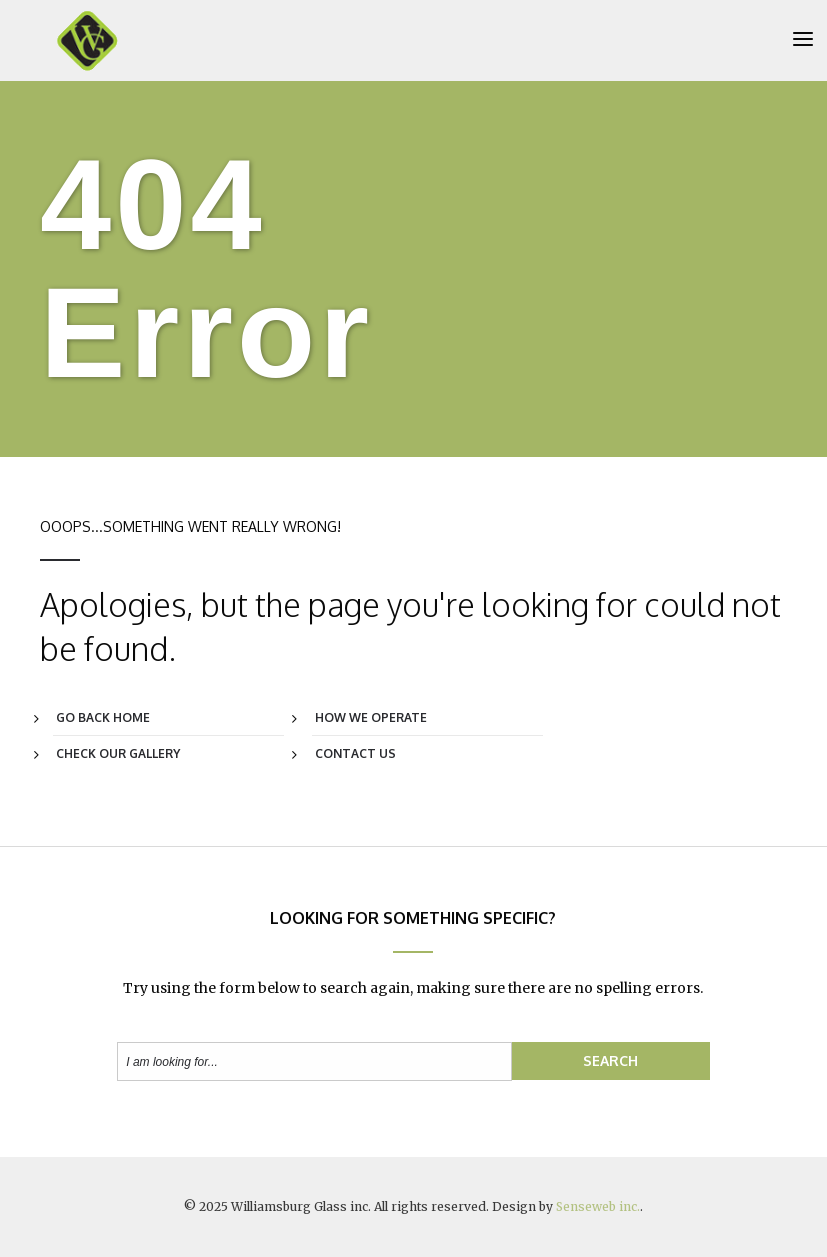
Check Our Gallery (118, 754)
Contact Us (355, 754)
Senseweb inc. (598, 1206)
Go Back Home (103, 718)
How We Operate (371, 718)
